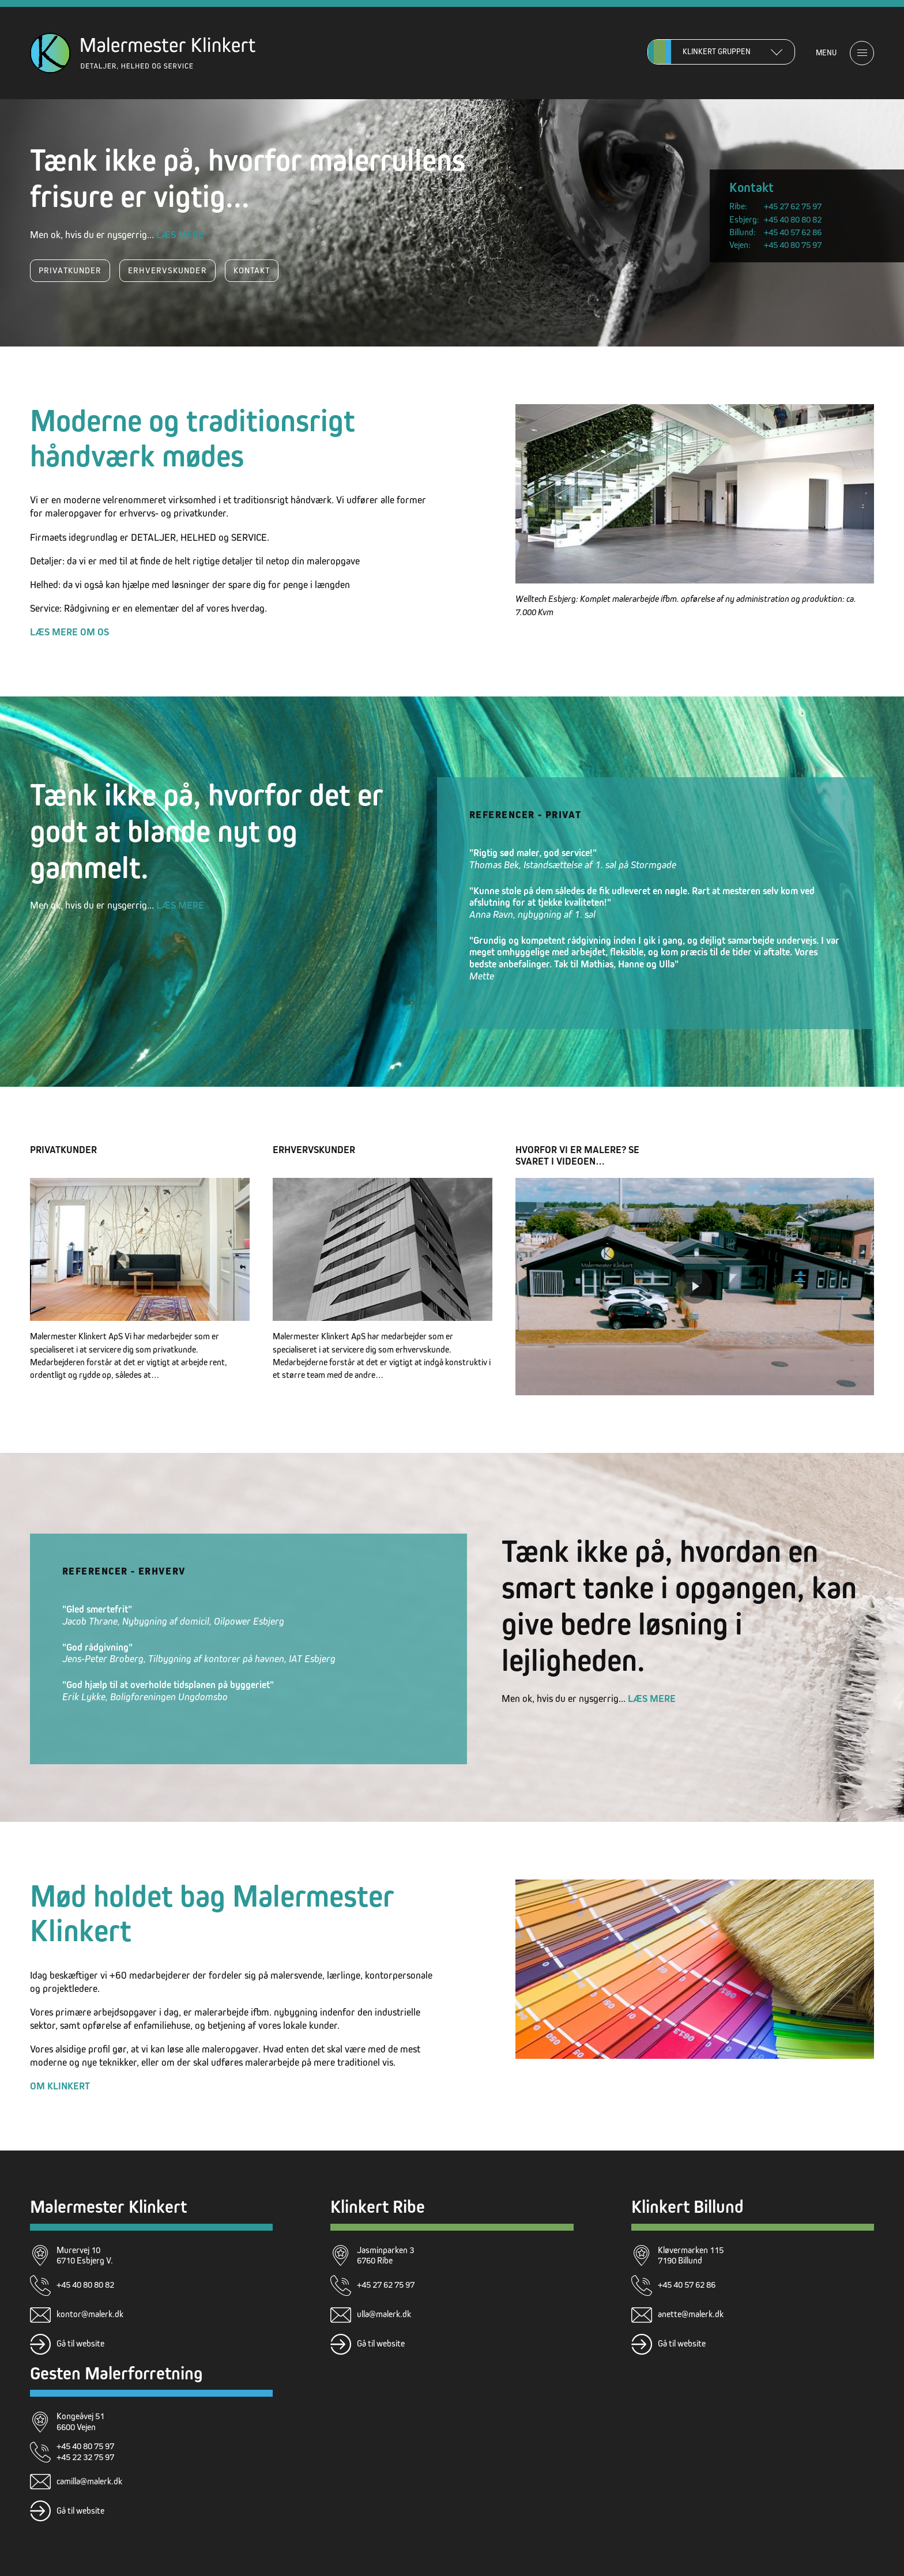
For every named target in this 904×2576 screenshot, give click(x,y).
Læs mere (180, 235)
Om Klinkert (60, 2086)
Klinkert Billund (687, 2206)
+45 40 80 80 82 (793, 219)
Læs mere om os (69, 632)
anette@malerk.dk (691, 2313)
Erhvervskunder (167, 270)
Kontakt (251, 270)
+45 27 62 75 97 (793, 206)
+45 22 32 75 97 (85, 2456)
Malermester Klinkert (108, 2206)
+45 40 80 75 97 (793, 244)
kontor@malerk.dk (89, 2313)
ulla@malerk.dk (384, 2313)
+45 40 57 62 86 (793, 232)
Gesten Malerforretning (116, 2373)
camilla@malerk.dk (89, 2481)
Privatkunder (70, 270)
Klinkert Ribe (377, 2206)
